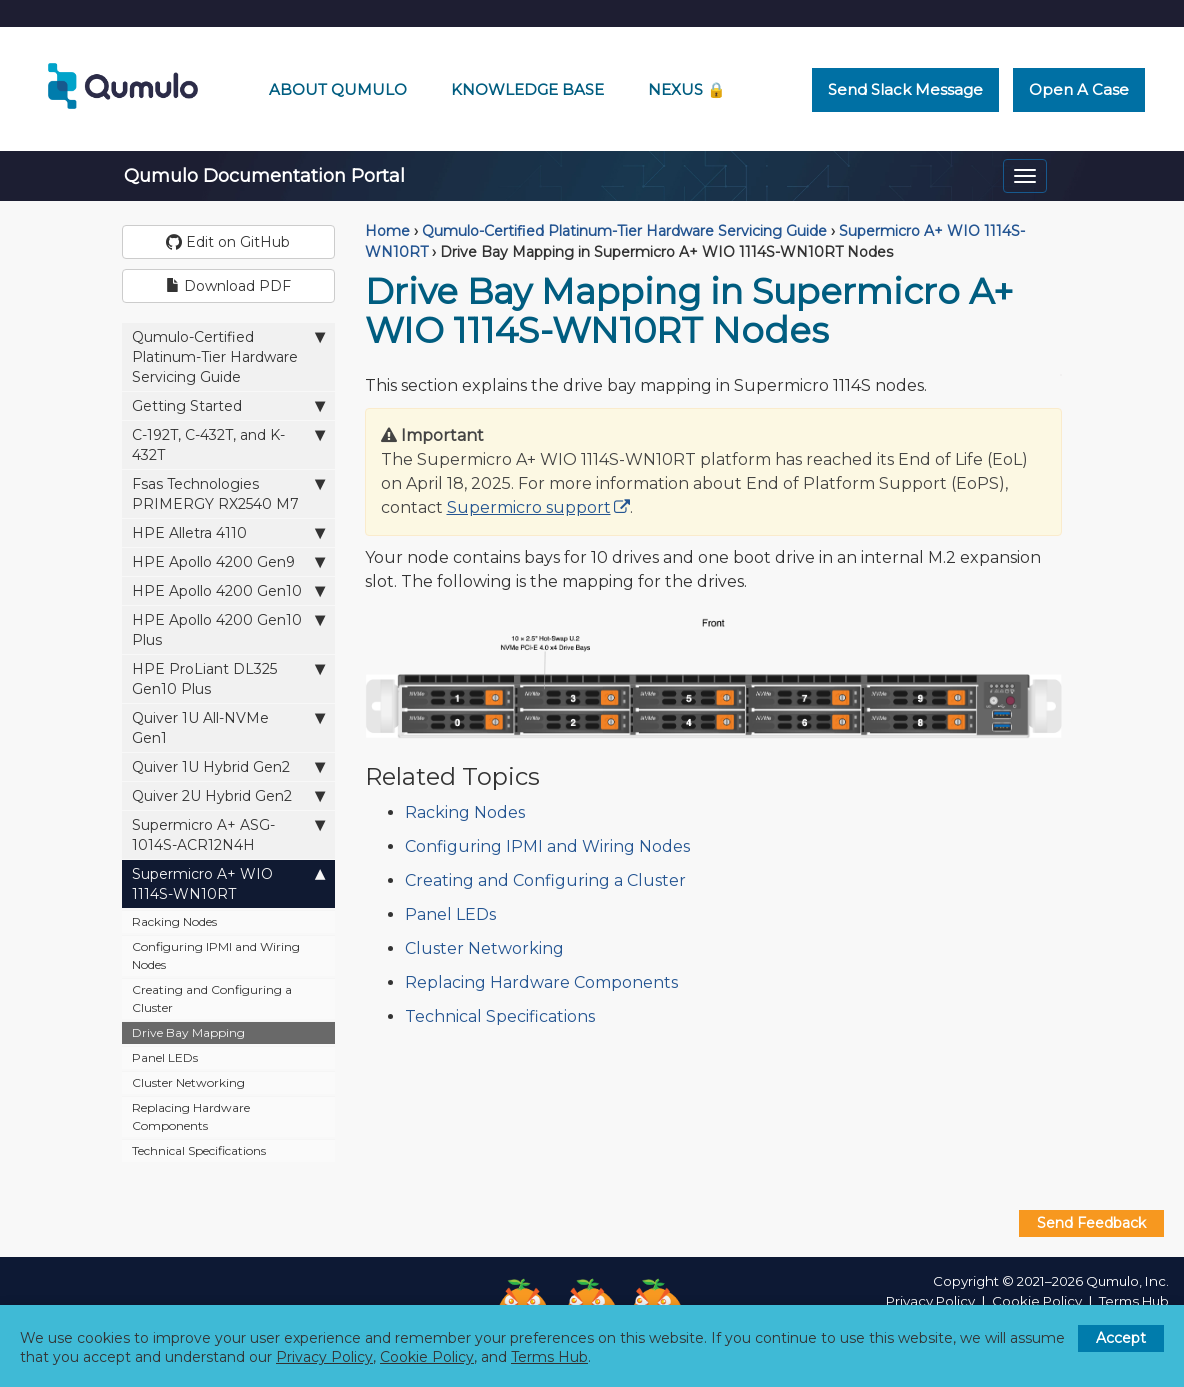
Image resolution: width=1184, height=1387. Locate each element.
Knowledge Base (527, 89)
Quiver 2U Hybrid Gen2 (228, 795)
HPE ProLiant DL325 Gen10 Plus (228, 678)
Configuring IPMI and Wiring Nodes (216, 955)
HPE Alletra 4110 (228, 532)
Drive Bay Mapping (188, 1032)
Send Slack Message (905, 89)
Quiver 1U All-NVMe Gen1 (228, 727)
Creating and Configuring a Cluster (212, 998)
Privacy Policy (930, 1301)
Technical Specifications (199, 1150)
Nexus (687, 89)
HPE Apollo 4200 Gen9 (228, 561)
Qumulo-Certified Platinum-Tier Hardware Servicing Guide (228, 356)
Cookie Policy (1037, 1301)
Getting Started (228, 405)
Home (387, 231)
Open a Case (1079, 89)
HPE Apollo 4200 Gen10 (228, 590)
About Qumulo (338, 89)
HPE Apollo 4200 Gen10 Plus (228, 629)
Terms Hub (1134, 1301)
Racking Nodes (174, 921)
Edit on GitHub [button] (228, 242)
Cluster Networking (188, 1082)
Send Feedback (1091, 1223)
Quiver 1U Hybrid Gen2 (228, 766)
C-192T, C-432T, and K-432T (228, 444)
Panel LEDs (165, 1057)
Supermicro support (529, 507)
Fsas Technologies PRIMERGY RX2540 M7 (228, 493)
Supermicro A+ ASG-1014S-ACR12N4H (228, 834)
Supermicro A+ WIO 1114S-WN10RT (228, 883)
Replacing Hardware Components (191, 1116)
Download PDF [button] (228, 286)
